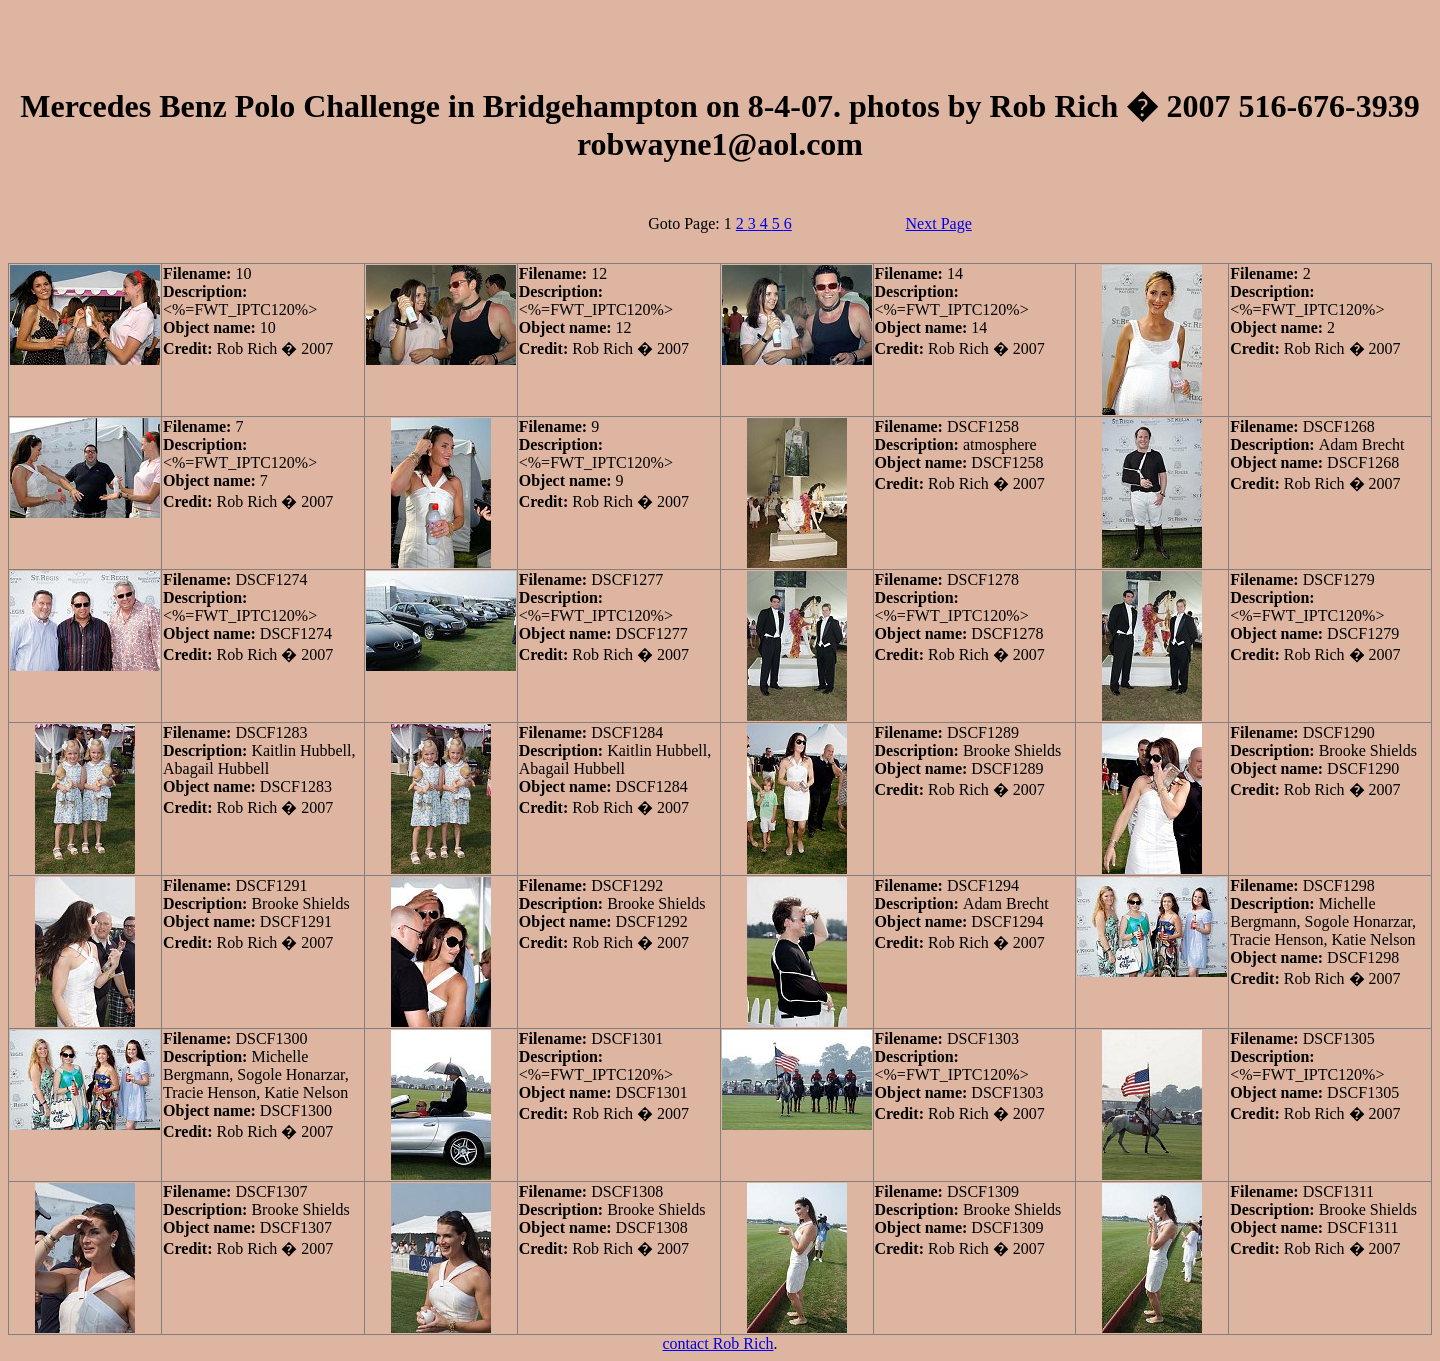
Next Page (939, 223)
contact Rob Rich (717, 1343)
